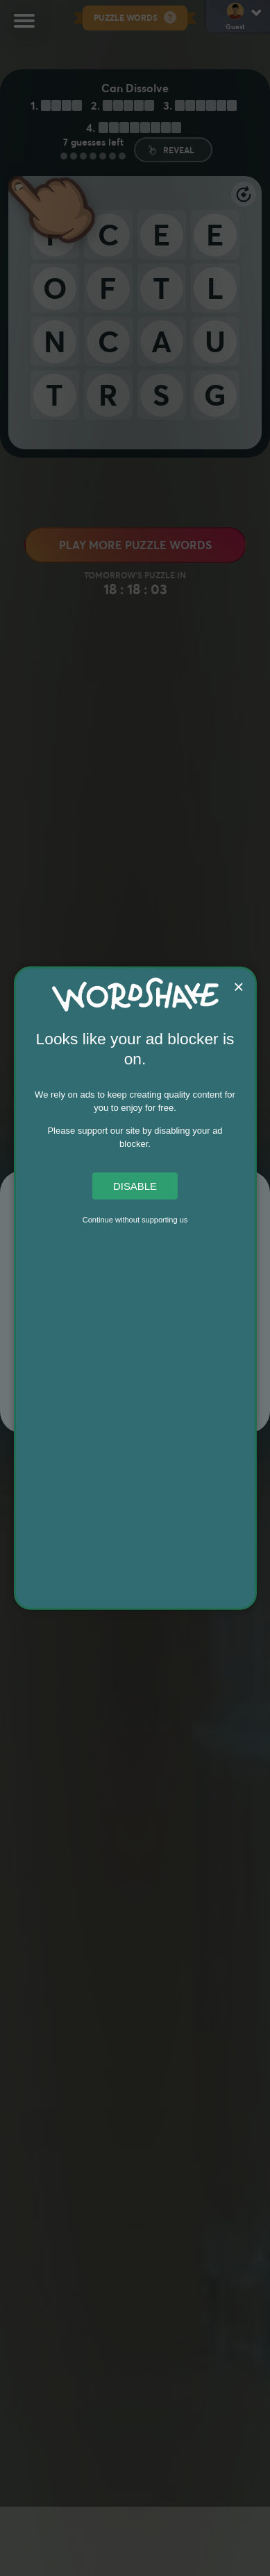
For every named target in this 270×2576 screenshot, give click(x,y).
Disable (135, 1185)
